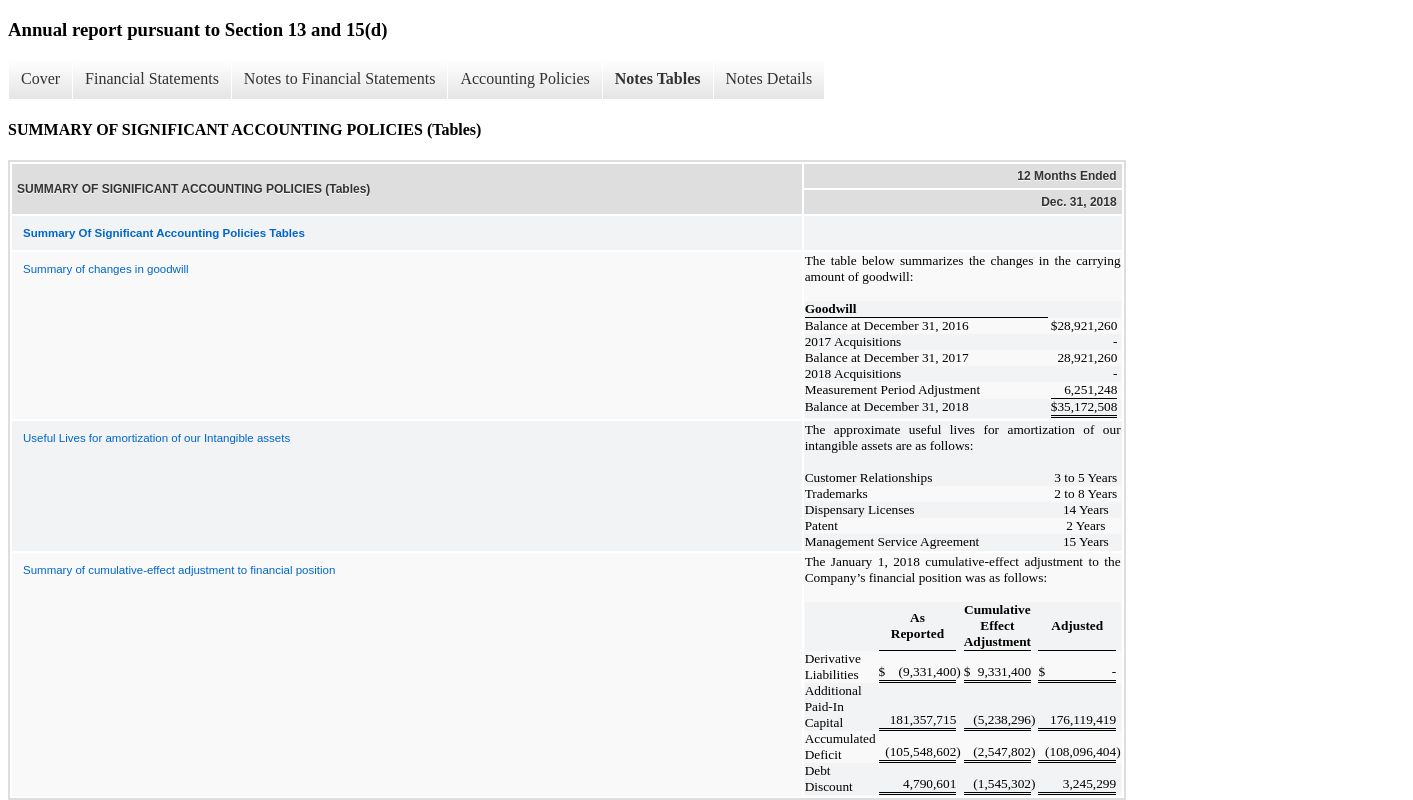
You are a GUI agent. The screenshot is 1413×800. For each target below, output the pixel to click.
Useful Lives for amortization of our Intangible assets (156, 438)
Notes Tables (658, 78)
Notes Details (769, 78)
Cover (40, 78)
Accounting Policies (524, 78)
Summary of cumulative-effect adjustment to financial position (179, 570)
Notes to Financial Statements (340, 78)
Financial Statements (152, 78)
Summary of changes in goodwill (106, 269)
